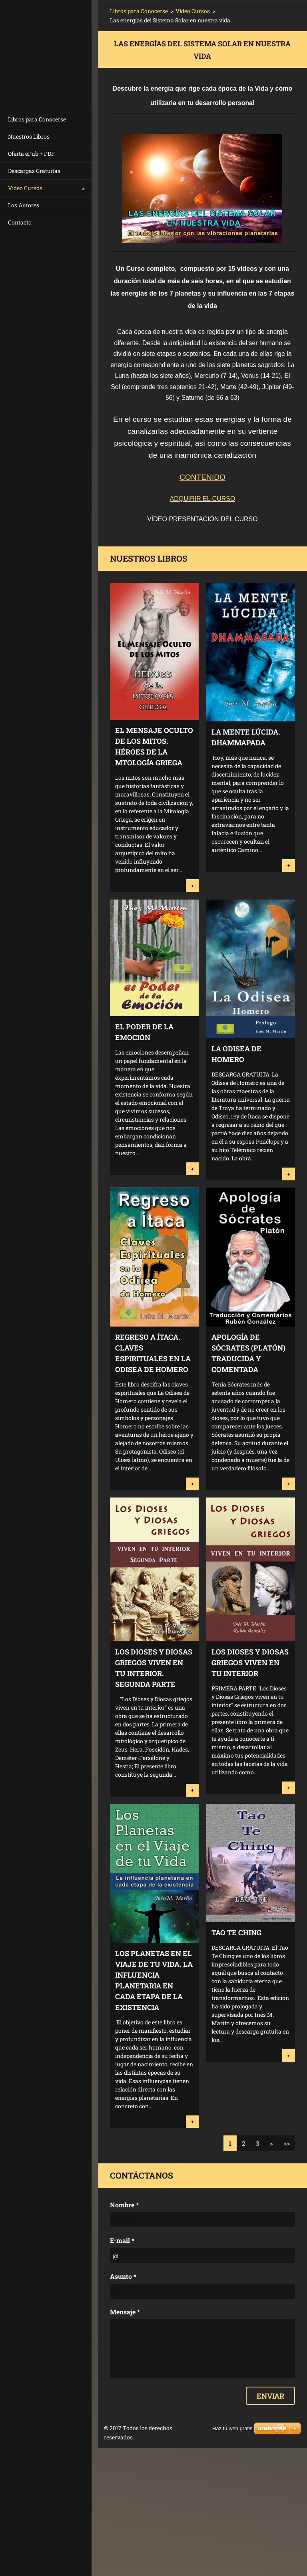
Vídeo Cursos (25, 188)
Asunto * (123, 2276)
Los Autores (23, 205)
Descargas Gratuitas (34, 171)
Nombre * (124, 2205)
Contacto (20, 222)
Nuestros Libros (29, 136)
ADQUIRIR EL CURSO (202, 498)
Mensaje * (125, 2312)
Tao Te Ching (236, 1932)
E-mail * (122, 2240)
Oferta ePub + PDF (31, 153)
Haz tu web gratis (232, 2428)
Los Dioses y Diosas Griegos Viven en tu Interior (250, 1662)
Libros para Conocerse (37, 119)
